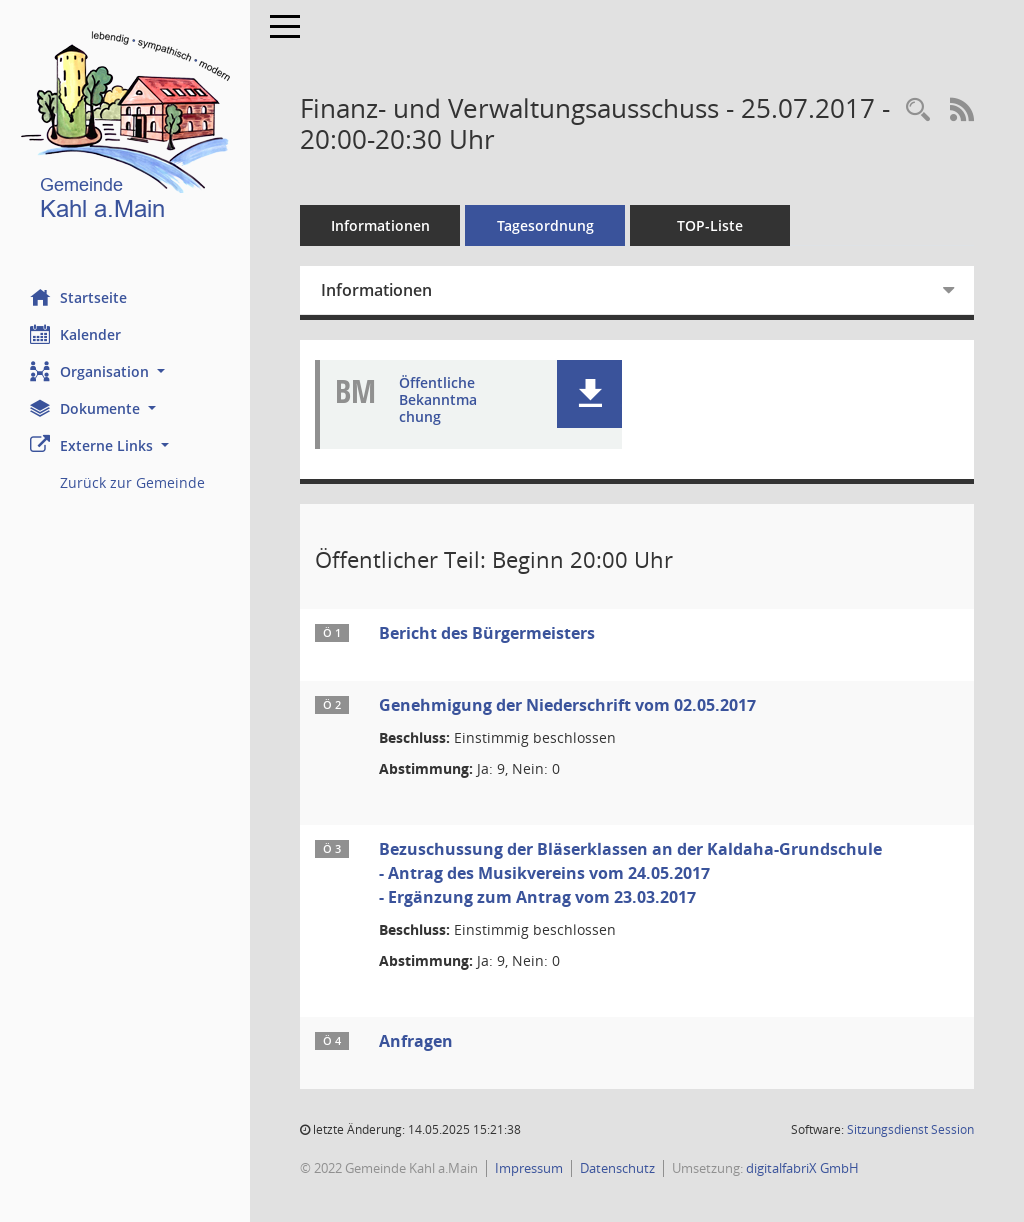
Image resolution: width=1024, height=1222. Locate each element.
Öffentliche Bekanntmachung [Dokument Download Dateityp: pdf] (438, 400)
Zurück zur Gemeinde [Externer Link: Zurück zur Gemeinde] (132, 482)
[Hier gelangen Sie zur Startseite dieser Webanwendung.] (125, 129)
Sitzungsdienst (910, 1129)
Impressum (529, 1168)
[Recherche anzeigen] (918, 110)
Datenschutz (617, 1168)
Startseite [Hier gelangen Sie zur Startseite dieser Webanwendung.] (78, 297)
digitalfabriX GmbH (802, 1168)
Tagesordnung (545, 225)
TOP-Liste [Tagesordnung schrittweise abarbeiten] (710, 225)
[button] (125, 371)
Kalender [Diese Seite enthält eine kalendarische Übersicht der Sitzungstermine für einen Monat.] (75, 334)
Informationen (380, 225)
